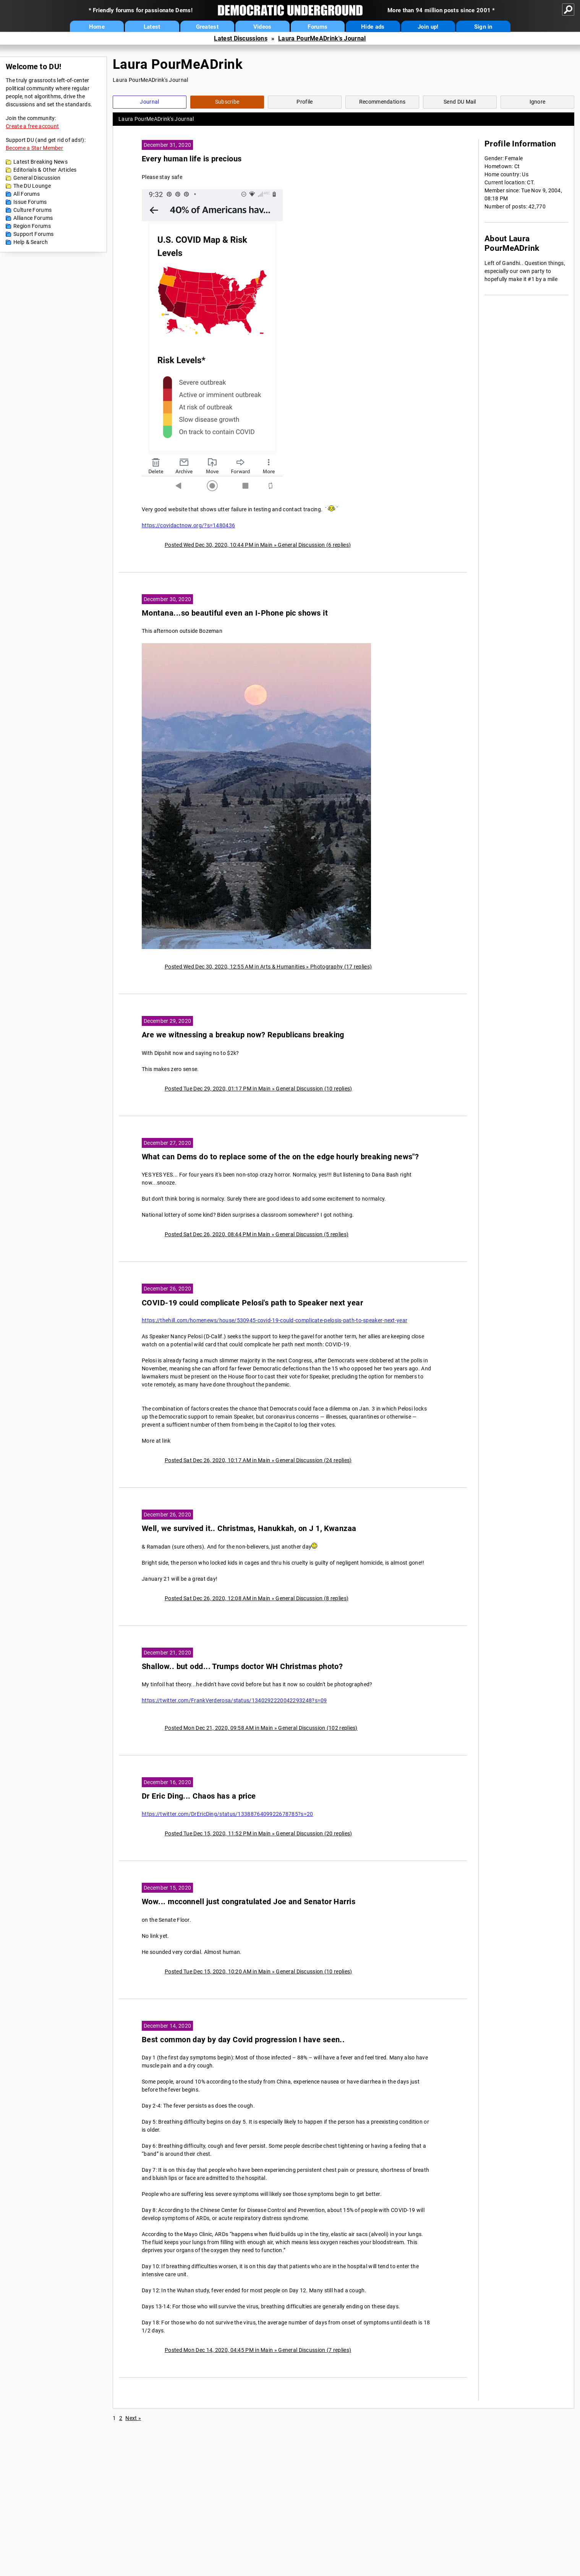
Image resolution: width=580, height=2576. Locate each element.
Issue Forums (30, 202)
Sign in (483, 26)
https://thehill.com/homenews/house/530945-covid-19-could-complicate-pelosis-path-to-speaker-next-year (274, 1320)
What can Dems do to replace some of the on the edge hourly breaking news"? (280, 1156)
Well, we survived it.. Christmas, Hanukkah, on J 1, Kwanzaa (249, 1528)
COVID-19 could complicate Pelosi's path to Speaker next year (252, 1303)
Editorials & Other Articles (44, 170)
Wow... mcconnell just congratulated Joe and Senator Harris (248, 1901)
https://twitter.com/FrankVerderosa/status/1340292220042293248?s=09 (234, 1700)
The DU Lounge (32, 186)
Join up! (428, 26)
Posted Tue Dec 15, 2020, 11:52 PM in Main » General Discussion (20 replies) (258, 1833)
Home (97, 26)
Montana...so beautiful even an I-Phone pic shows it (235, 613)
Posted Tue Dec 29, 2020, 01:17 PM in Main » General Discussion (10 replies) (258, 1089)
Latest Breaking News (40, 162)
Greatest (207, 26)
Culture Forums (32, 210)
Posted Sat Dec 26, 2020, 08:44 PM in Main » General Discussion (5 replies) (256, 1234)
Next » (133, 2418)
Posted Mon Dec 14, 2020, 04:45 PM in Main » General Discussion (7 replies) (258, 2350)
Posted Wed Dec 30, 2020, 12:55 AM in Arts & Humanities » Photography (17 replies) (268, 967)
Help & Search (30, 242)
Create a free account (32, 126)
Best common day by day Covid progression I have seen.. (243, 2039)
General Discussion (36, 178)
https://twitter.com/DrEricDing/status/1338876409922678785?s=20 (227, 1814)
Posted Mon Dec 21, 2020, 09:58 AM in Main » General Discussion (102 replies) (261, 1728)
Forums (317, 26)
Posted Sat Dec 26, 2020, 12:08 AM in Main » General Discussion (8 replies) (256, 1598)
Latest (152, 26)
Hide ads (372, 26)
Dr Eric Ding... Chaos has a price (199, 1796)
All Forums (26, 194)
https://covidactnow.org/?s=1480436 (188, 525)
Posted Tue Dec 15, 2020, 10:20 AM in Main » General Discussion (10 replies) (258, 1971)
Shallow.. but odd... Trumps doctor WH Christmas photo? (242, 1666)
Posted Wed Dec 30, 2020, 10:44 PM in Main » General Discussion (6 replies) (258, 545)
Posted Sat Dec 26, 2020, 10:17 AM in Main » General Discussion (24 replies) (258, 1460)
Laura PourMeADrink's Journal (322, 38)
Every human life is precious (192, 158)
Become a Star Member (34, 148)
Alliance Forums (33, 218)
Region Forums (32, 226)
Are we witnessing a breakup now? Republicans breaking (243, 1034)
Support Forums (33, 234)
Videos (262, 26)
